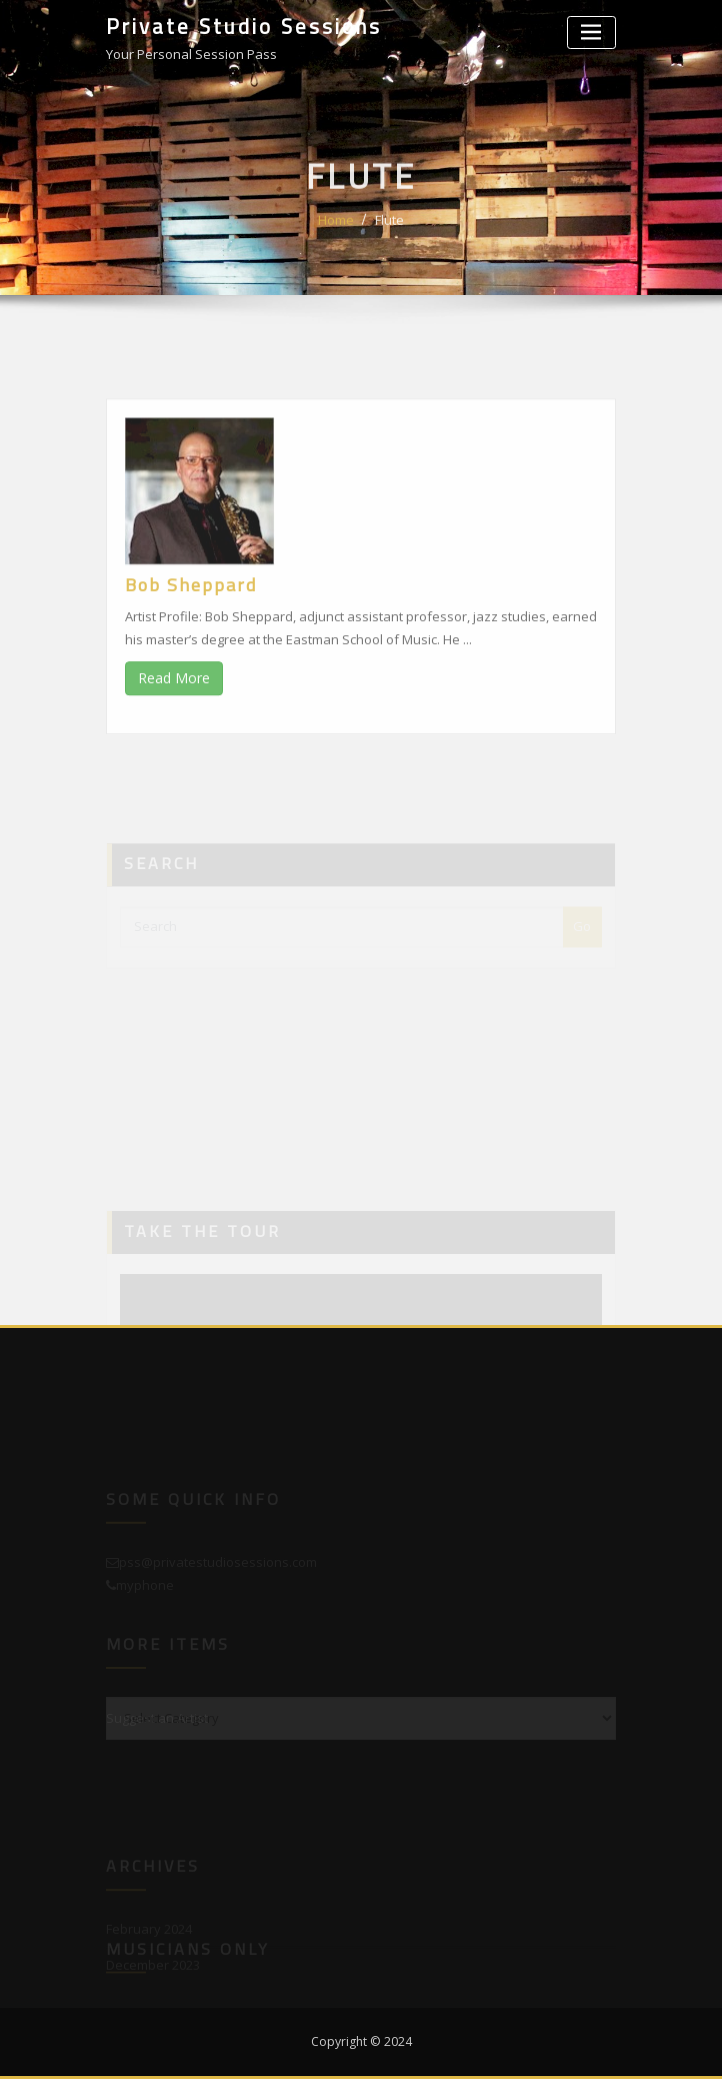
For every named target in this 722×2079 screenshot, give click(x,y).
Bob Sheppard (191, 624)
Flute (389, 231)
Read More (174, 717)
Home (336, 231)
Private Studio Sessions (244, 26)
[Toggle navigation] (591, 32)
